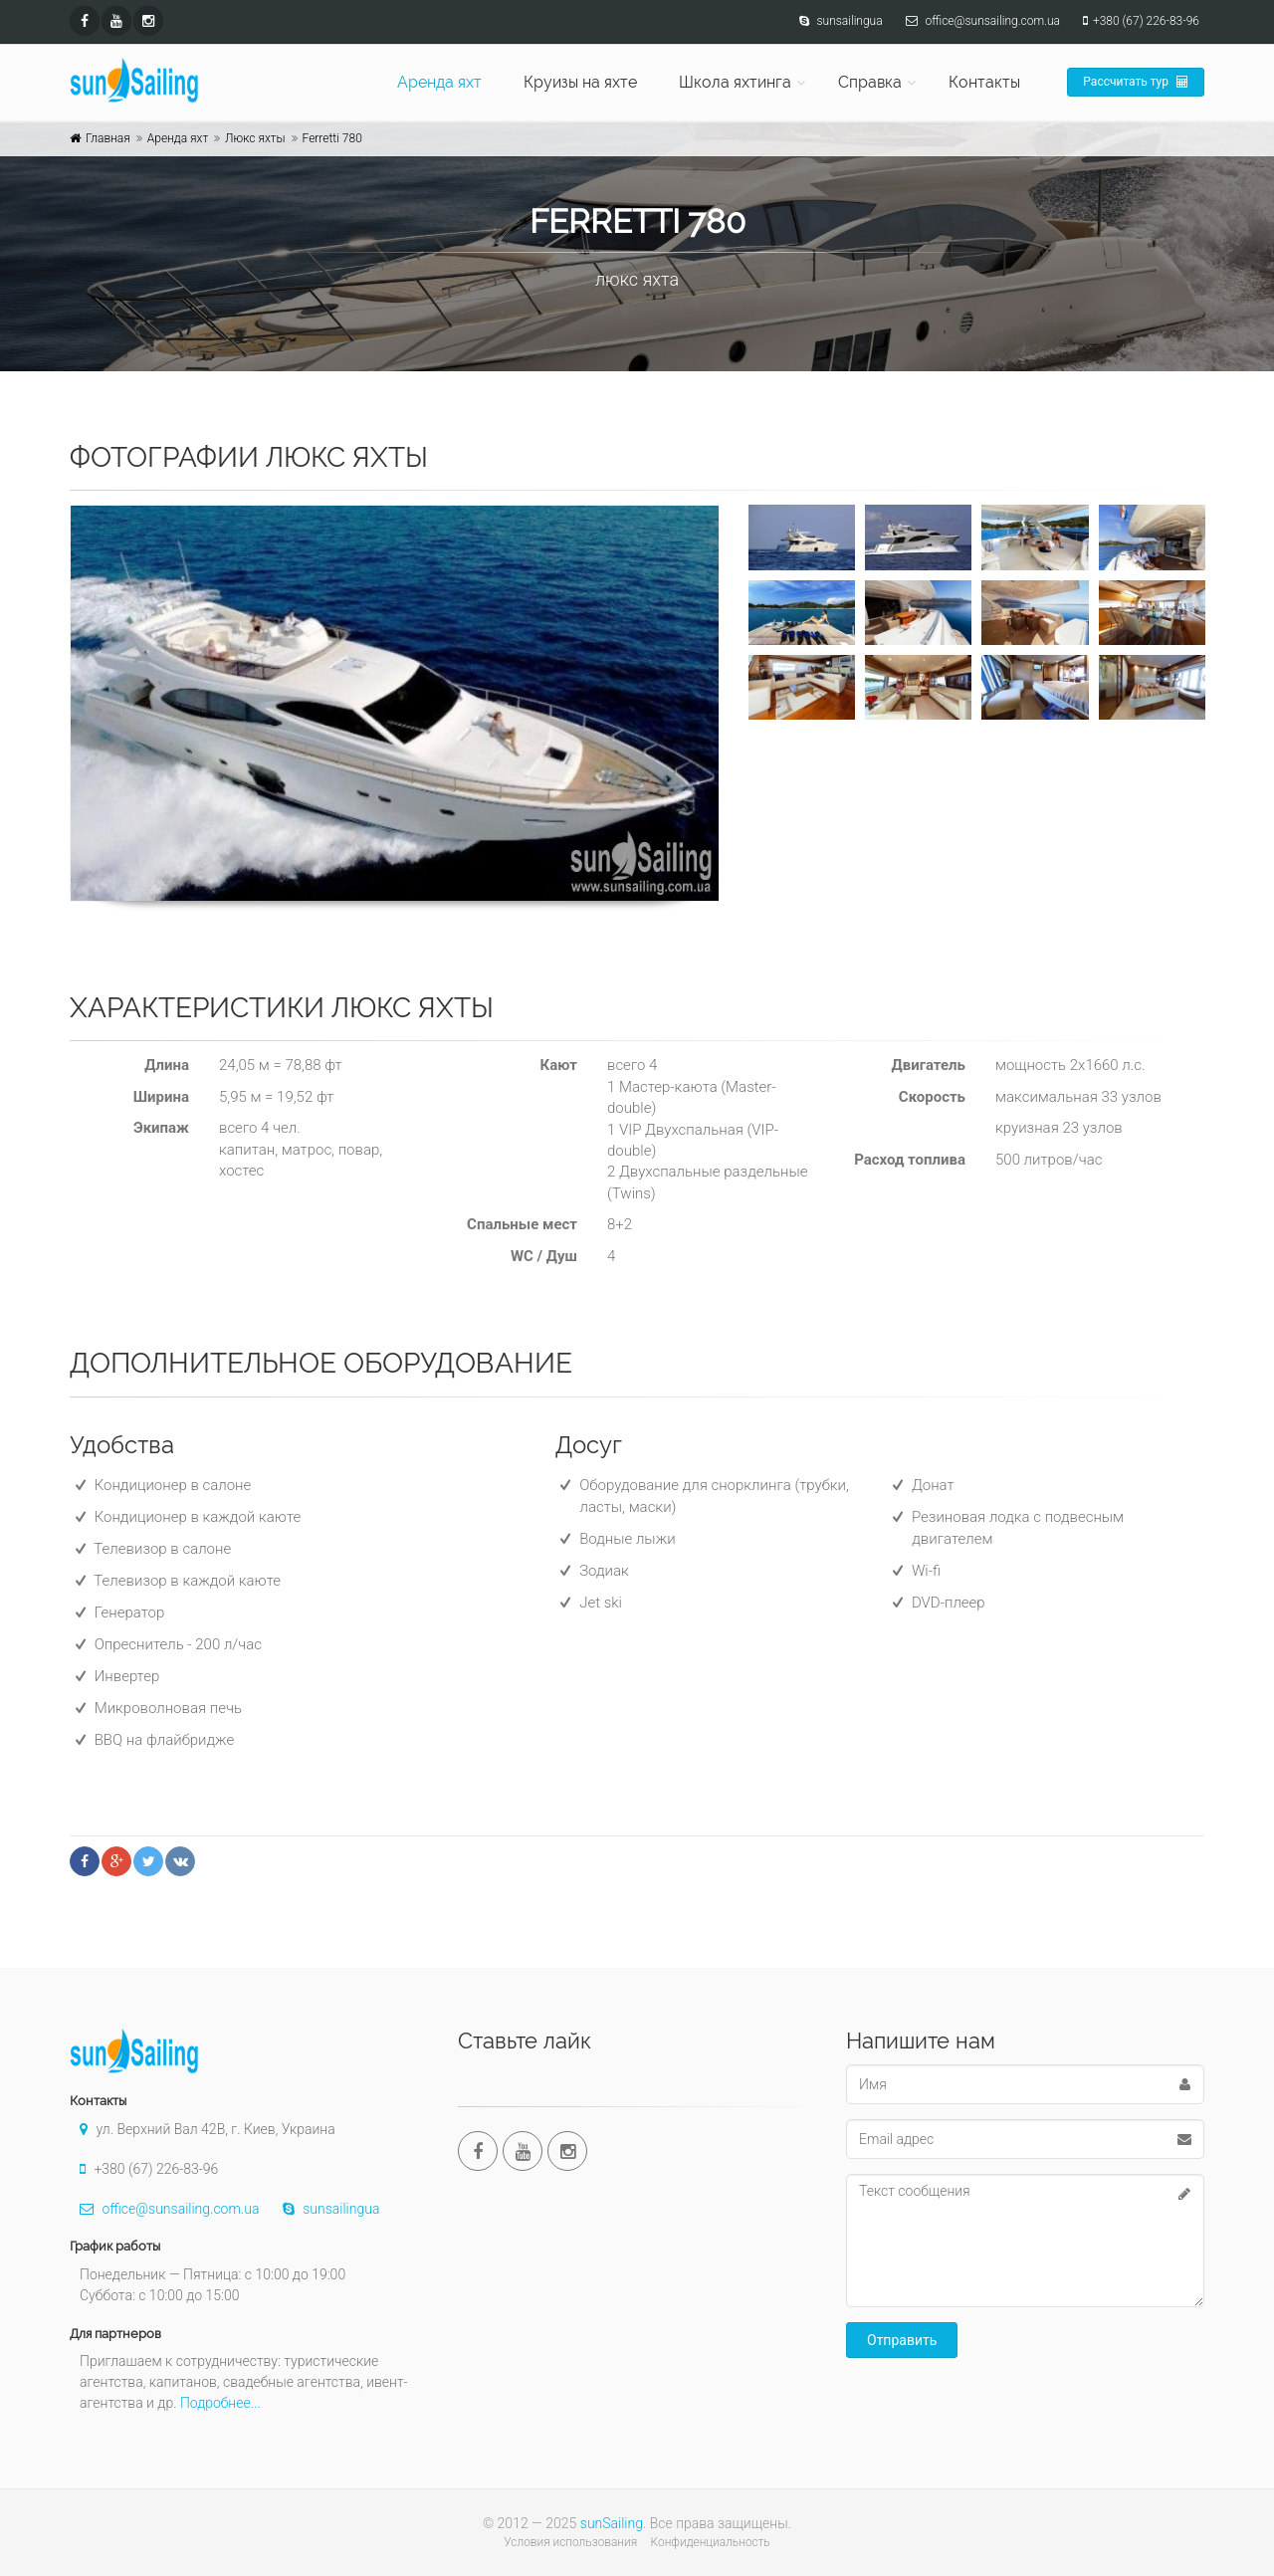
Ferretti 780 (332, 138)
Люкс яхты (255, 138)
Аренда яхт (439, 82)
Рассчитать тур (1135, 82)
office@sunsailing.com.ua (164, 2209)
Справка (870, 82)
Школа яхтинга (735, 82)
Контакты (984, 82)
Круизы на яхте (580, 82)
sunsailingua (326, 2209)
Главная (108, 138)
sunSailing (611, 2523)
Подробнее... (220, 2403)
